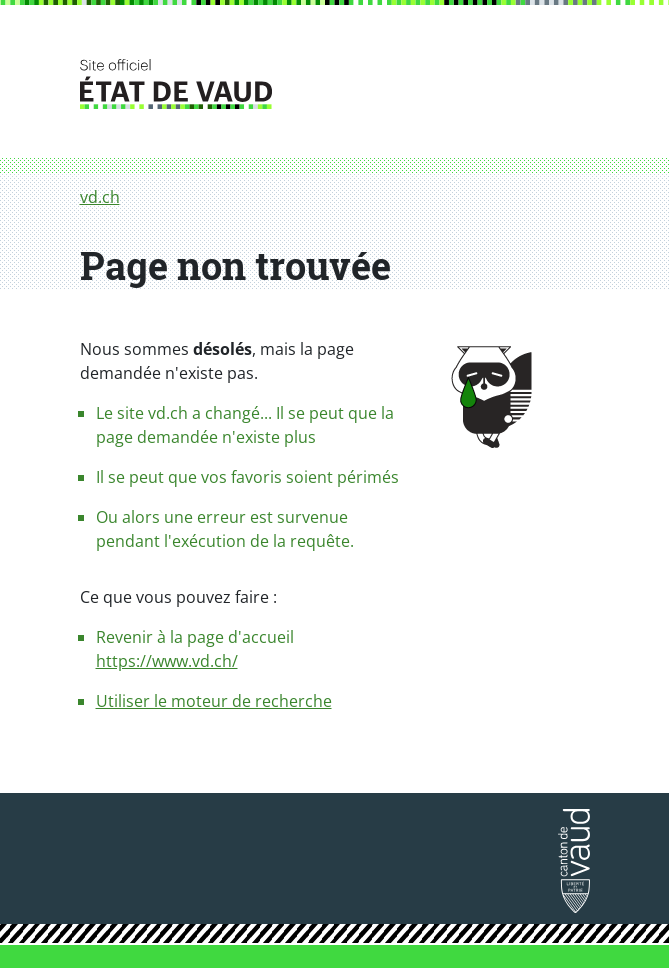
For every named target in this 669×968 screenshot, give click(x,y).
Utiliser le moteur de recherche (214, 701)
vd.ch (100, 197)
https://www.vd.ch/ (167, 661)
